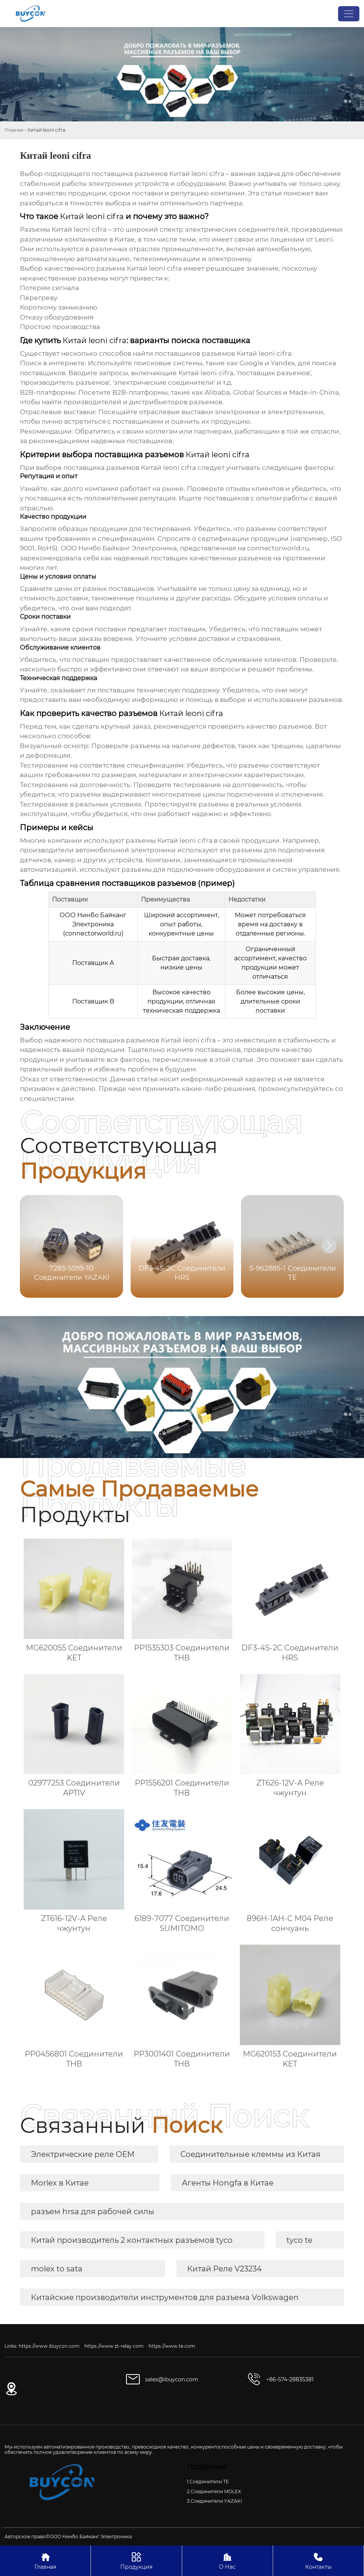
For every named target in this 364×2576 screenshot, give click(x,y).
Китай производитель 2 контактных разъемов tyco (132, 2240)
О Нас (227, 2560)
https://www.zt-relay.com (114, 2346)
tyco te (299, 2240)
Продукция (136, 2560)
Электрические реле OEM (82, 2154)
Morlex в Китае (60, 2182)
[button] (328, 1245)
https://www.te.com (172, 2346)
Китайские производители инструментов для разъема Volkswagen (165, 2297)
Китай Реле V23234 (224, 2268)
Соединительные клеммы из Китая (250, 2154)
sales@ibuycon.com (171, 2379)
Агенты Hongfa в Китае (227, 2182)
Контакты (318, 2560)
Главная (14, 130)
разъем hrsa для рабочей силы (92, 2211)
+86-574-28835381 (290, 2379)
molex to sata (57, 2268)
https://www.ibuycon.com (49, 2346)
